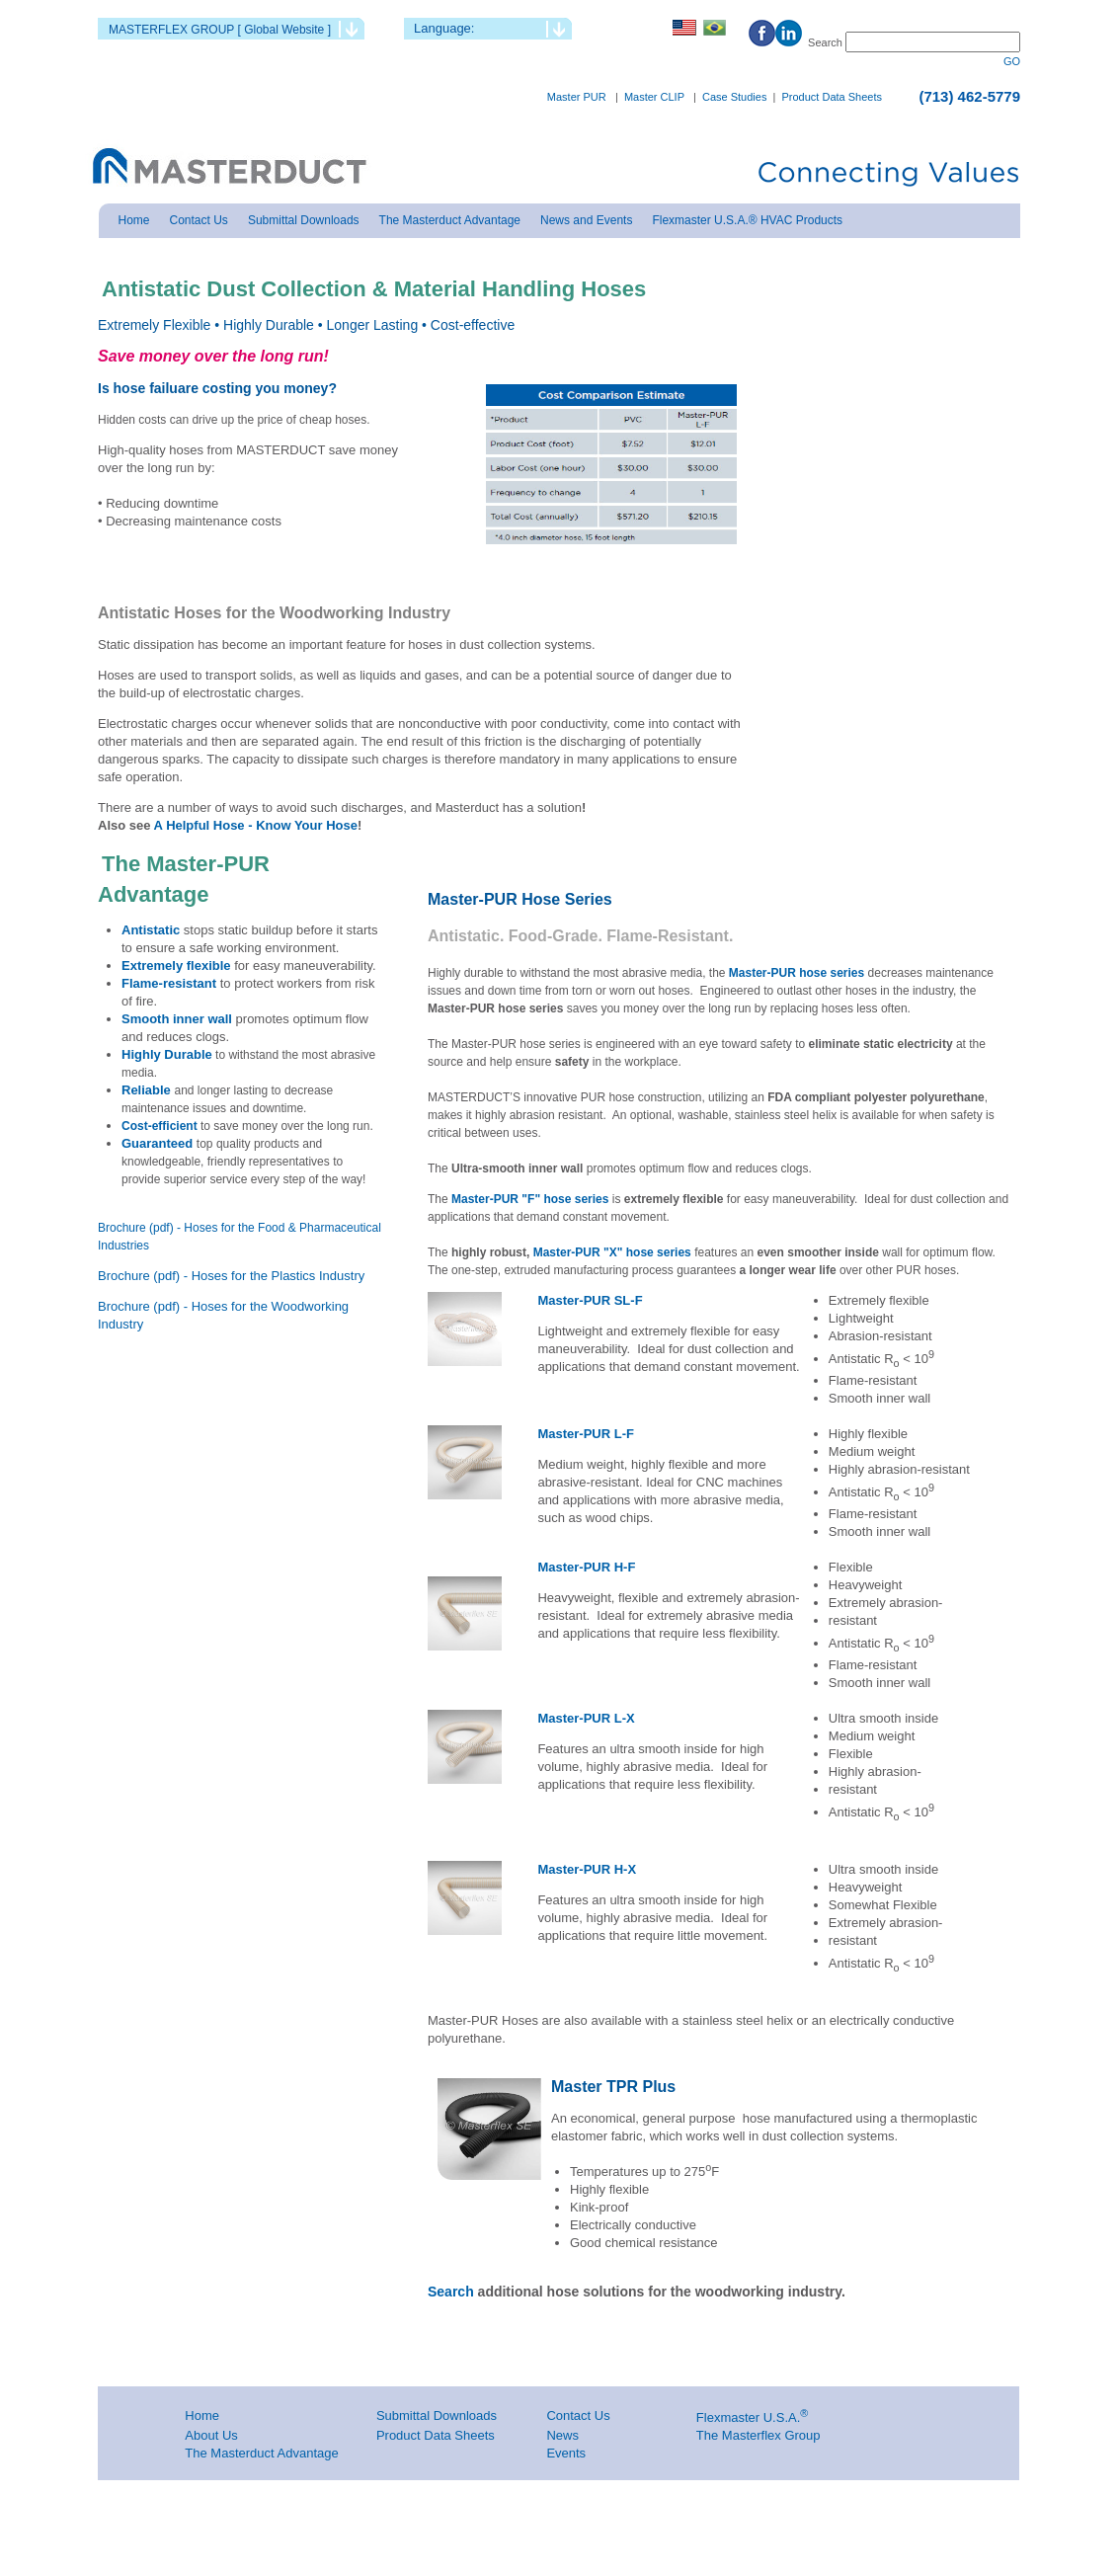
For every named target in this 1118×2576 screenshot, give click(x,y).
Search (453, 2291)
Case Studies (734, 97)
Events (566, 2453)
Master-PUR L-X (585, 1718)
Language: (444, 28)
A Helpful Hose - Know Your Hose (253, 825)
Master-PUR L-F (585, 1433)
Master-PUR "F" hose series (531, 1199)
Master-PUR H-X (586, 1869)
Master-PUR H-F (586, 1567)
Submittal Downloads (436, 2415)
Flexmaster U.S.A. (748, 2417)
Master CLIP (654, 97)
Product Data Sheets (831, 97)
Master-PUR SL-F (589, 1300)
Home (202, 2415)
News (562, 2435)
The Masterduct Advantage (261, 2453)
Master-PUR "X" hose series (612, 1252)
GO (1011, 61)
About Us (211, 2435)
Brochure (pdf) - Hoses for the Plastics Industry (231, 1275)
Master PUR (576, 97)
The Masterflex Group (758, 2435)
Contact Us (577, 2415)
